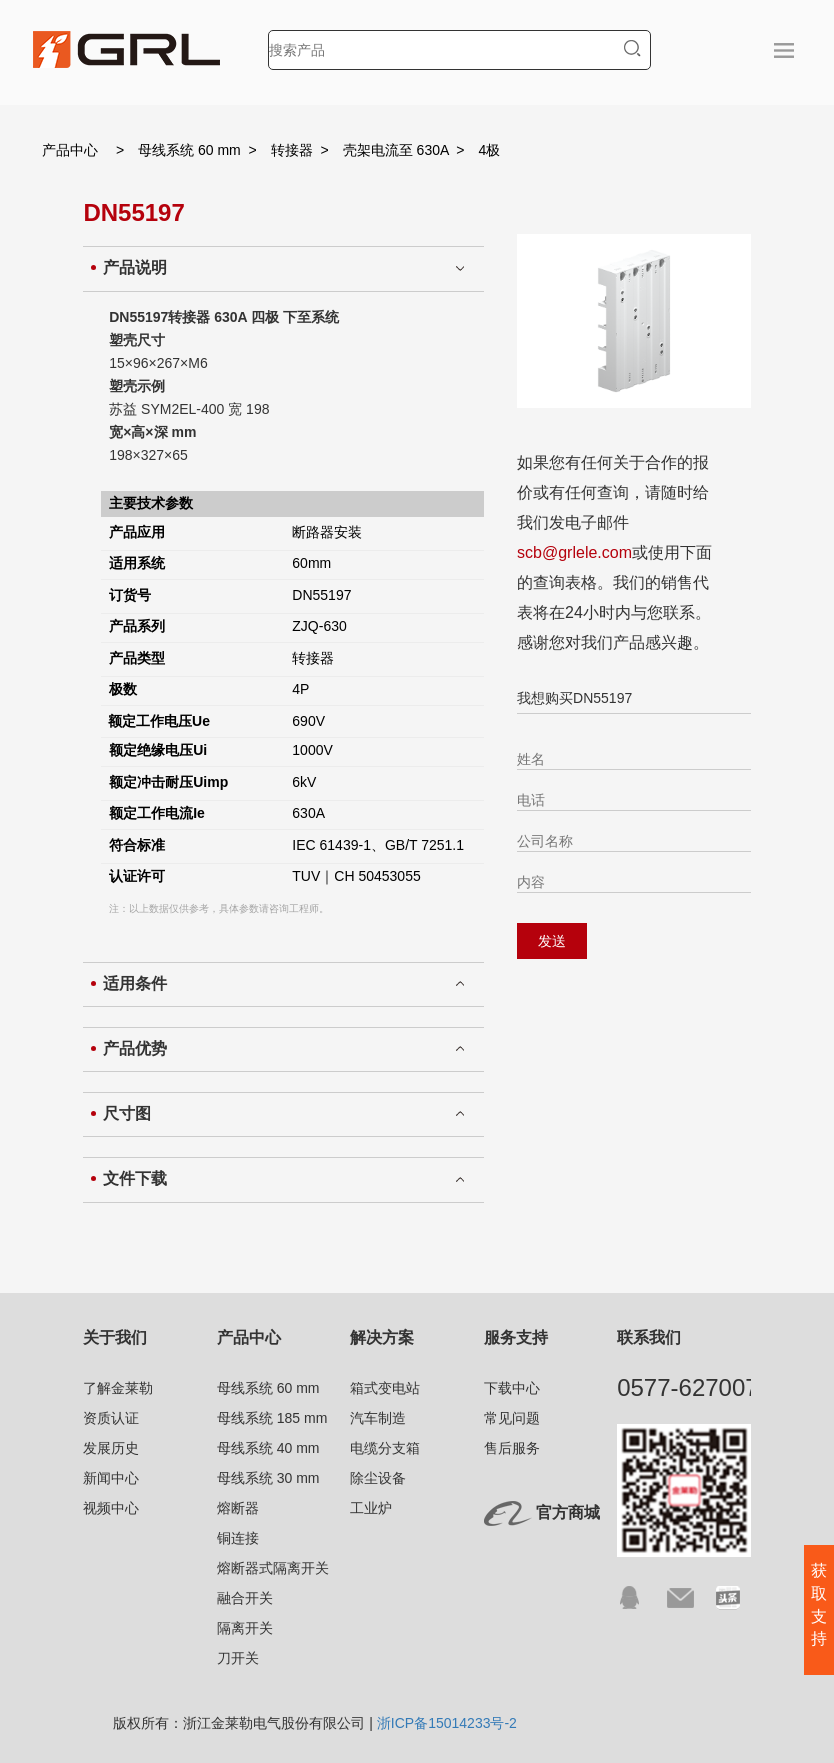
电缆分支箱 (385, 1448)
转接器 (292, 150)
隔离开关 (245, 1628)
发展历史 (111, 1448)
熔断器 (238, 1508)
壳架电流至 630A (396, 150)
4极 (490, 150)
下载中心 (512, 1388)
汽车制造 (378, 1418)
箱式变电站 (385, 1388)
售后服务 (512, 1448)
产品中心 (70, 150)
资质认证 (111, 1418)
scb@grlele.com (574, 552)
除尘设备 (378, 1478)
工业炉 (371, 1508)
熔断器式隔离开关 (273, 1568)
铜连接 (238, 1538)
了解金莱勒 (118, 1388)
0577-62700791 (701, 1387)
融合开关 (245, 1598)
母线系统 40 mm (268, 1448)
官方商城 (568, 1512)
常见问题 (512, 1418)
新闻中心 (111, 1478)
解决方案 (382, 1337)
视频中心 (111, 1508)
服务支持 (516, 1337)
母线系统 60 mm (189, 150)
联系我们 (649, 1337)
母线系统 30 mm (268, 1478)
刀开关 (238, 1658)
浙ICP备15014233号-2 (447, 1723)
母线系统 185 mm (272, 1418)
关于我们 (115, 1337)
